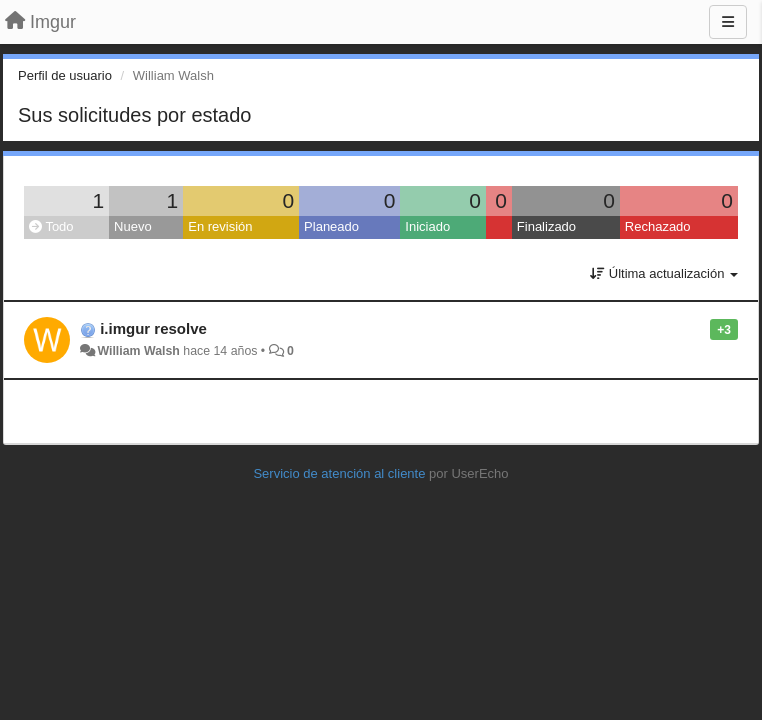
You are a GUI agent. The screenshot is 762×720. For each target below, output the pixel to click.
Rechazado (658, 226)
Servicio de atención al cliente (341, 473)
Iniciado (427, 226)
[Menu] (728, 22)
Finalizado (546, 226)
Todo (51, 226)
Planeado (331, 226)
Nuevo (133, 226)
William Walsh (138, 351)
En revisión (220, 226)
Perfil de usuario (65, 75)
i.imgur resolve (153, 328)
